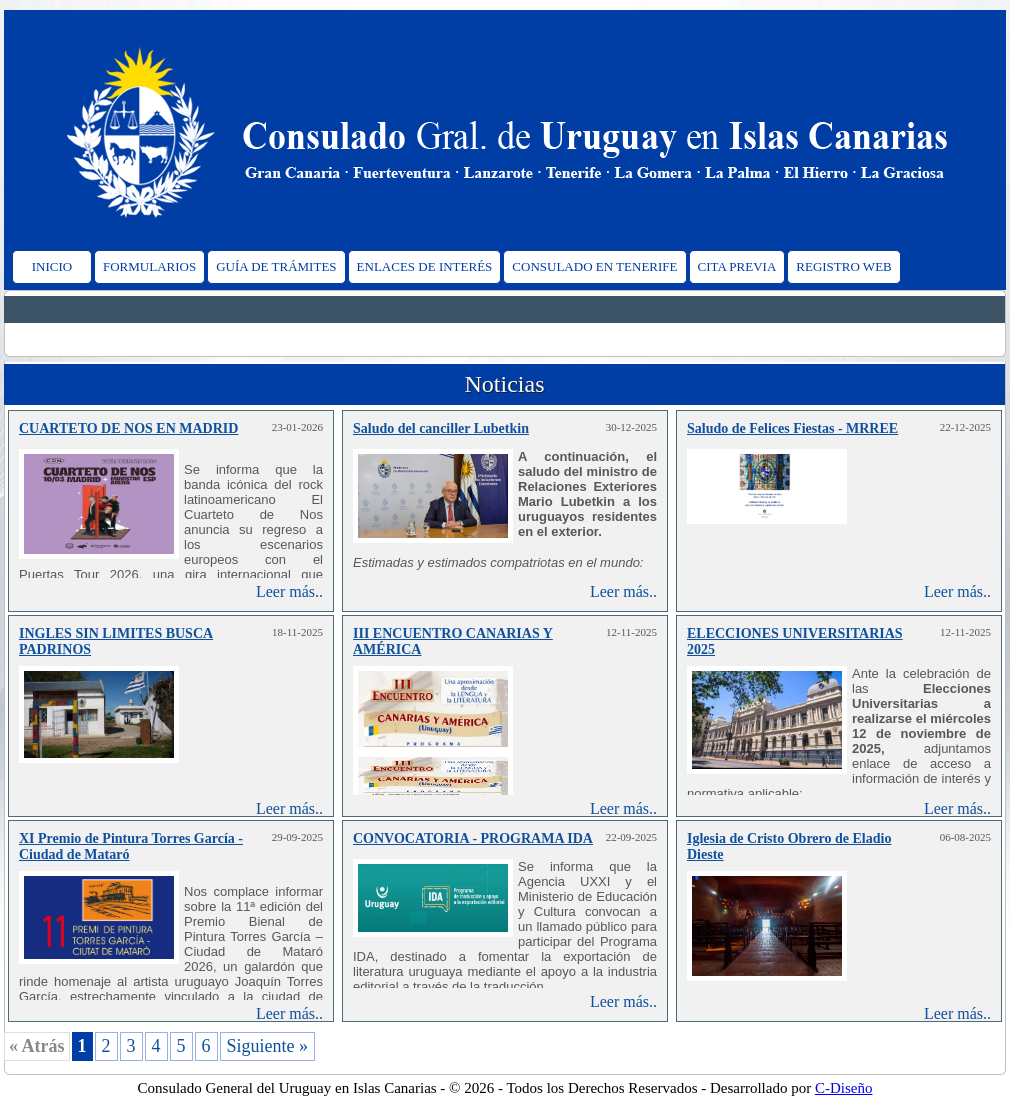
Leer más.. (289, 591)
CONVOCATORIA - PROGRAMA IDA (473, 838)
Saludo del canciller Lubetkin (441, 428)
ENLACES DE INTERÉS (425, 266)
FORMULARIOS (149, 266)
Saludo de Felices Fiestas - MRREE (792, 428)
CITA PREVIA (737, 266)
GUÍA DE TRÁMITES (276, 266)
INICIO (52, 266)
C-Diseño (844, 1088)
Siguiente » (268, 1046)
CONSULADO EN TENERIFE (594, 266)
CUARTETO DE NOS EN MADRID (128, 428)
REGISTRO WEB (843, 266)
